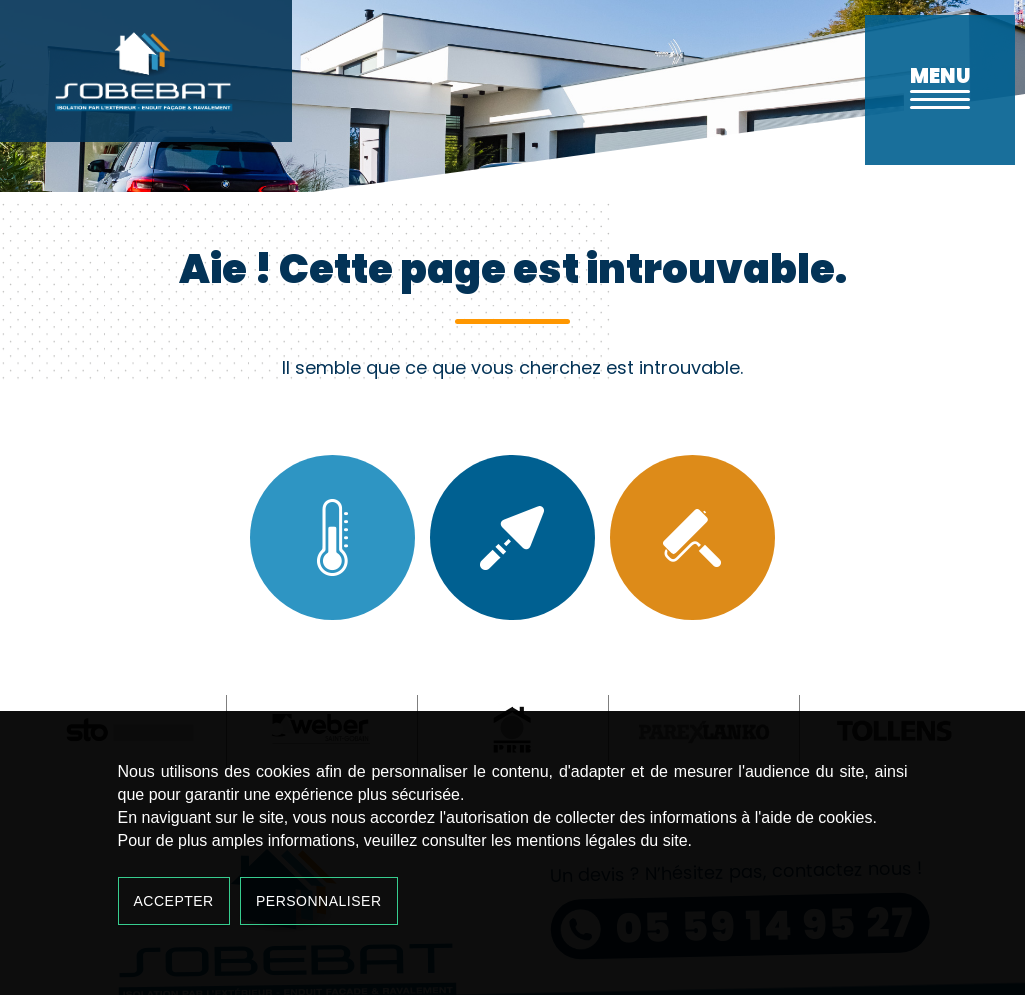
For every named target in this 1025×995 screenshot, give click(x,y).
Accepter (174, 901)
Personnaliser (319, 901)
